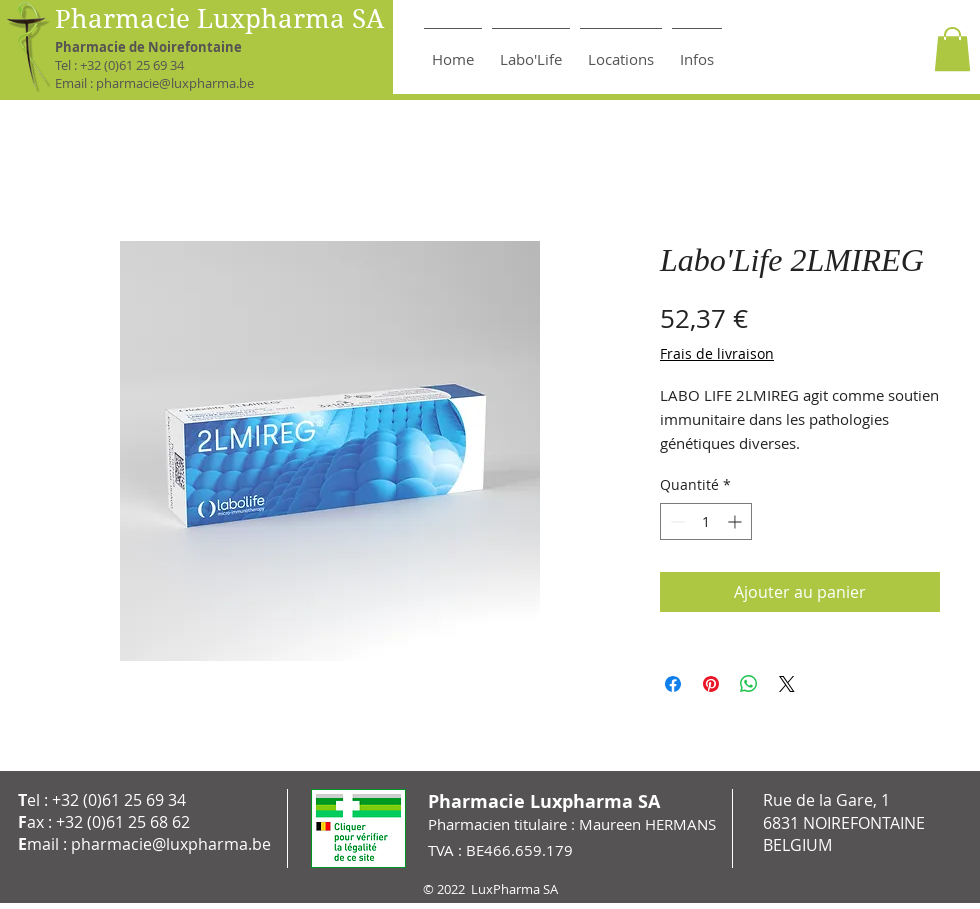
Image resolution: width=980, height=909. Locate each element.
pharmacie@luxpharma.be (175, 83)
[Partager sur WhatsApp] (749, 684)
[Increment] (736, 521)
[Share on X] (787, 684)
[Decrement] (675, 521)
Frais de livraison (717, 353)
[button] (952, 49)
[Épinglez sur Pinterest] (711, 684)
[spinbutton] (706, 521)
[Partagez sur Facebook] (673, 684)
